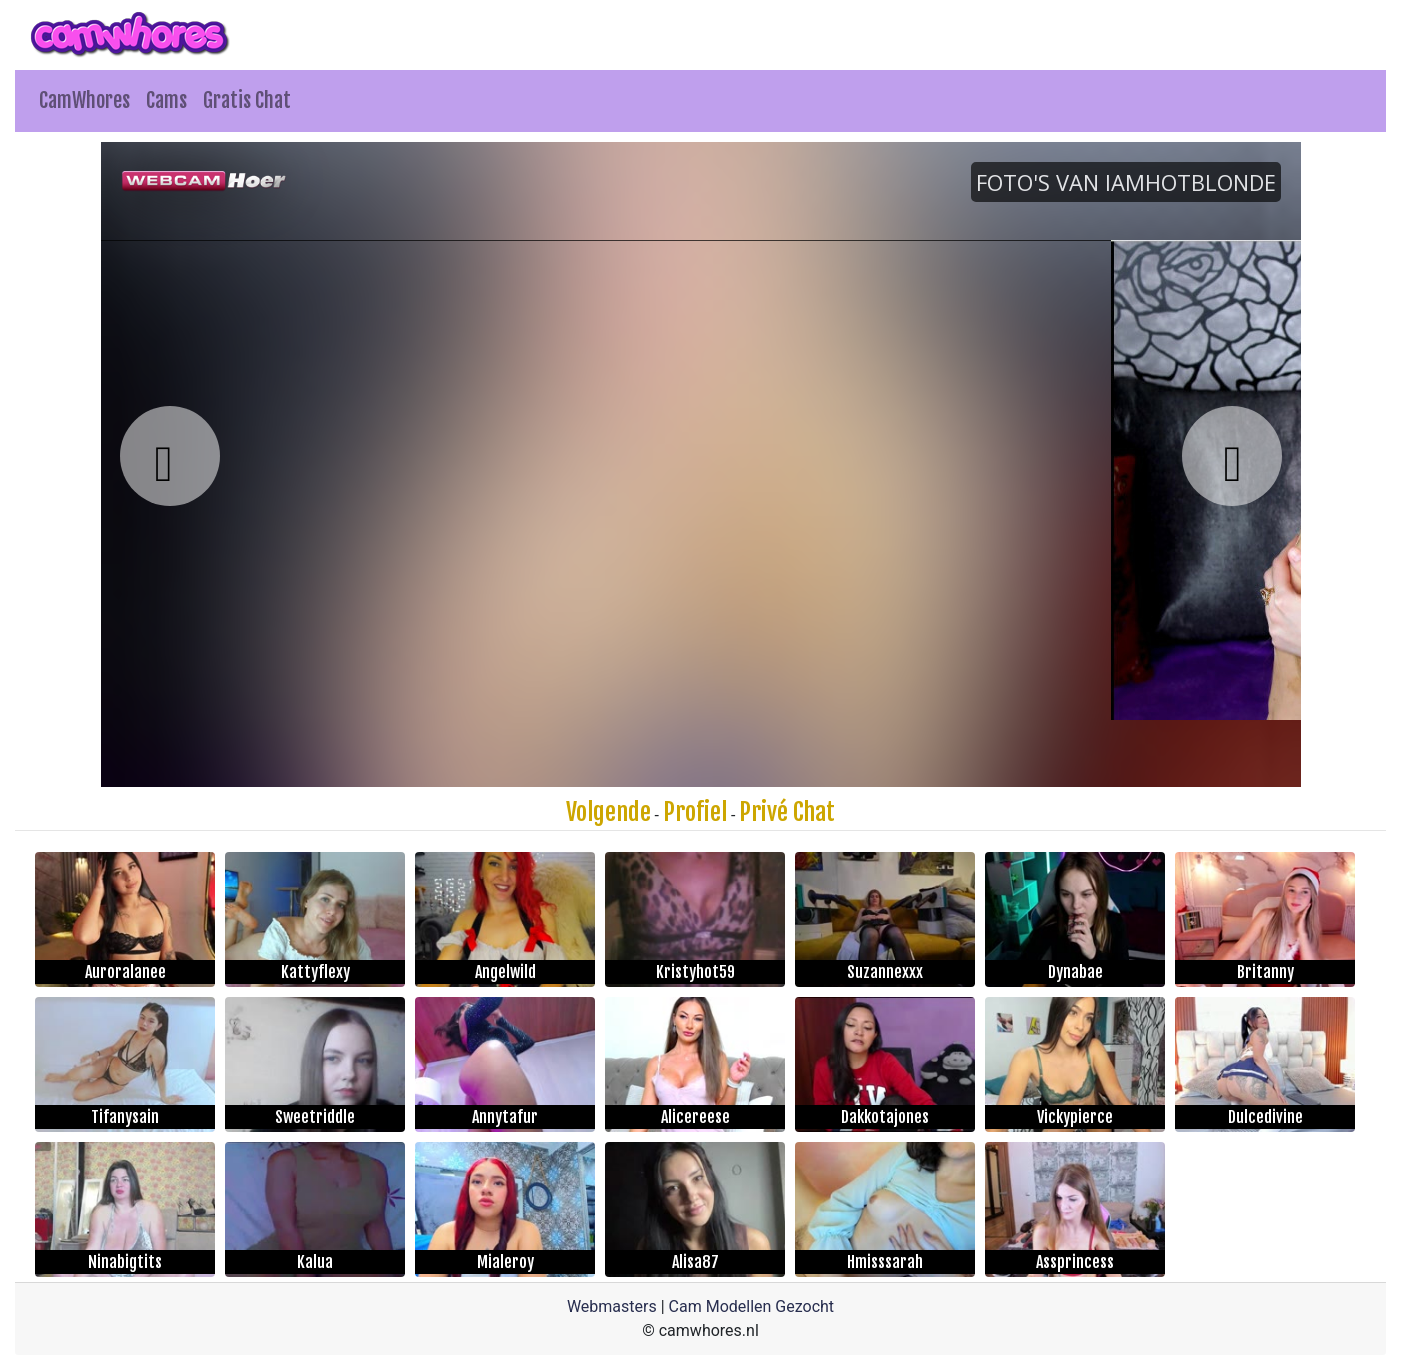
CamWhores (84, 100)
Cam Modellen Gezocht (752, 1306)
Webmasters (612, 1306)
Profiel (695, 812)
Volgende (608, 812)
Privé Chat (787, 812)
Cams (166, 100)
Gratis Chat (247, 100)
